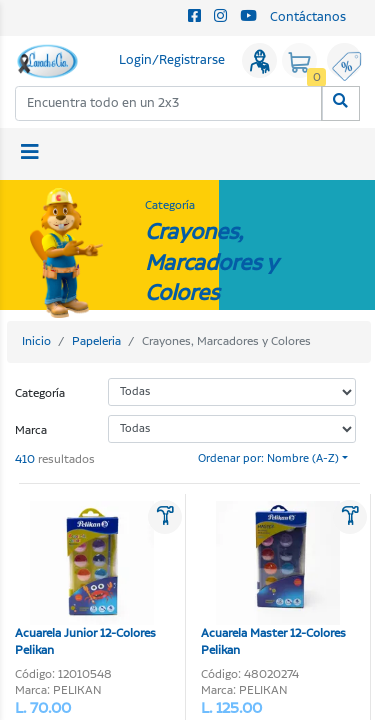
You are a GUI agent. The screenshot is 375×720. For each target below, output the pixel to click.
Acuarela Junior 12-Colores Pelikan (85, 580)
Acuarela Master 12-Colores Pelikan (273, 580)
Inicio (36, 341)
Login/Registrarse (172, 60)
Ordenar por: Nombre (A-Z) (268, 459)
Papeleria (96, 341)
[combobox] (169, 103)
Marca (31, 430)
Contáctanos (308, 17)
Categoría (40, 393)
